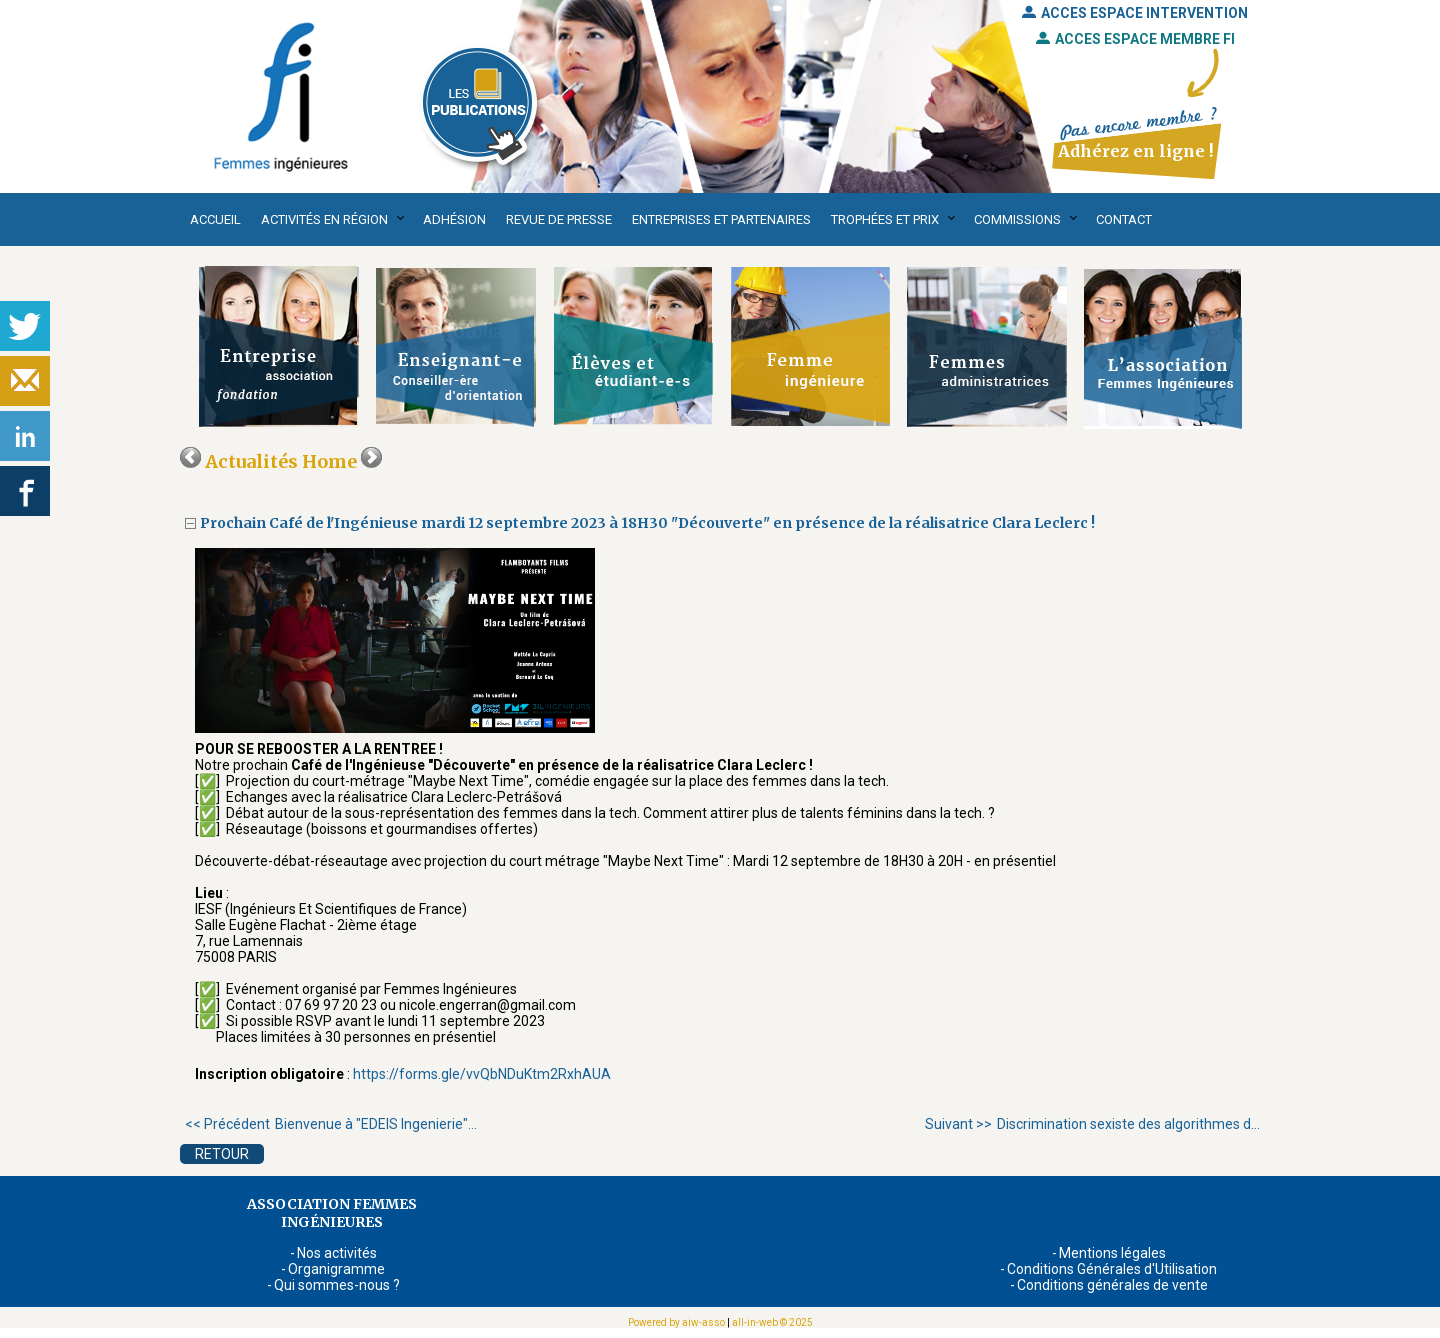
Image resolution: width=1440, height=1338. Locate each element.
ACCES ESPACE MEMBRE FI (1135, 39)
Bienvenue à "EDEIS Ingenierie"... (331, 1124)
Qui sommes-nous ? (337, 1285)
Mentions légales (1112, 1253)
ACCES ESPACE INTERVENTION (1135, 13)
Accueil (215, 219)
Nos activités (337, 1253)
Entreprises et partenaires (721, 219)
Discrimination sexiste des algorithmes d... (1092, 1124)
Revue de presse (559, 219)
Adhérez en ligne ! (1135, 151)
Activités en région (324, 219)
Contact (1124, 219)
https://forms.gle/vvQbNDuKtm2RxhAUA (482, 1074)
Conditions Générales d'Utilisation (1112, 1269)
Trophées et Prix (885, 219)
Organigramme (336, 1269)
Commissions (1017, 219)
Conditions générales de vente (1112, 1285)
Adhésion (454, 219)
